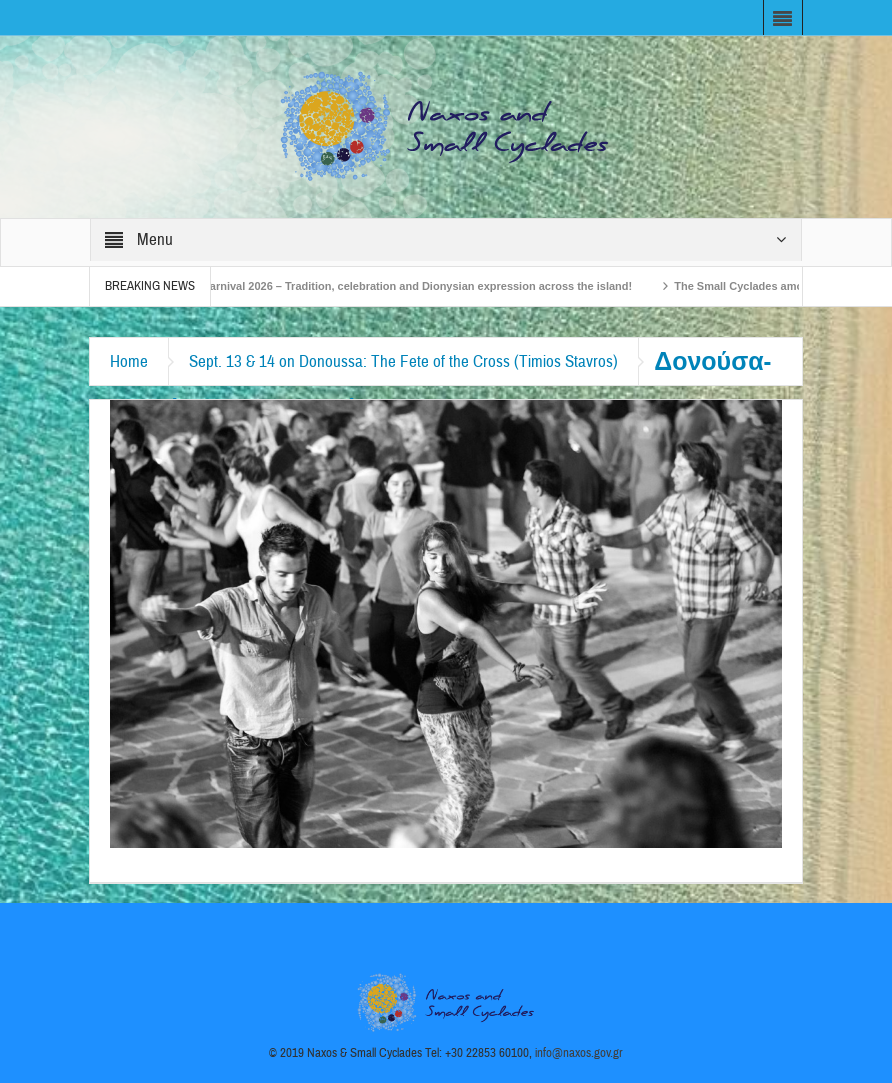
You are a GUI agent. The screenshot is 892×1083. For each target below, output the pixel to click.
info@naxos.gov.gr (579, 1053)
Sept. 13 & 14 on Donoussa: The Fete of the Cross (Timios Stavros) (403, 361)
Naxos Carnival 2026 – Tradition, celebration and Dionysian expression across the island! (404, 286)
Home (129, 361)
